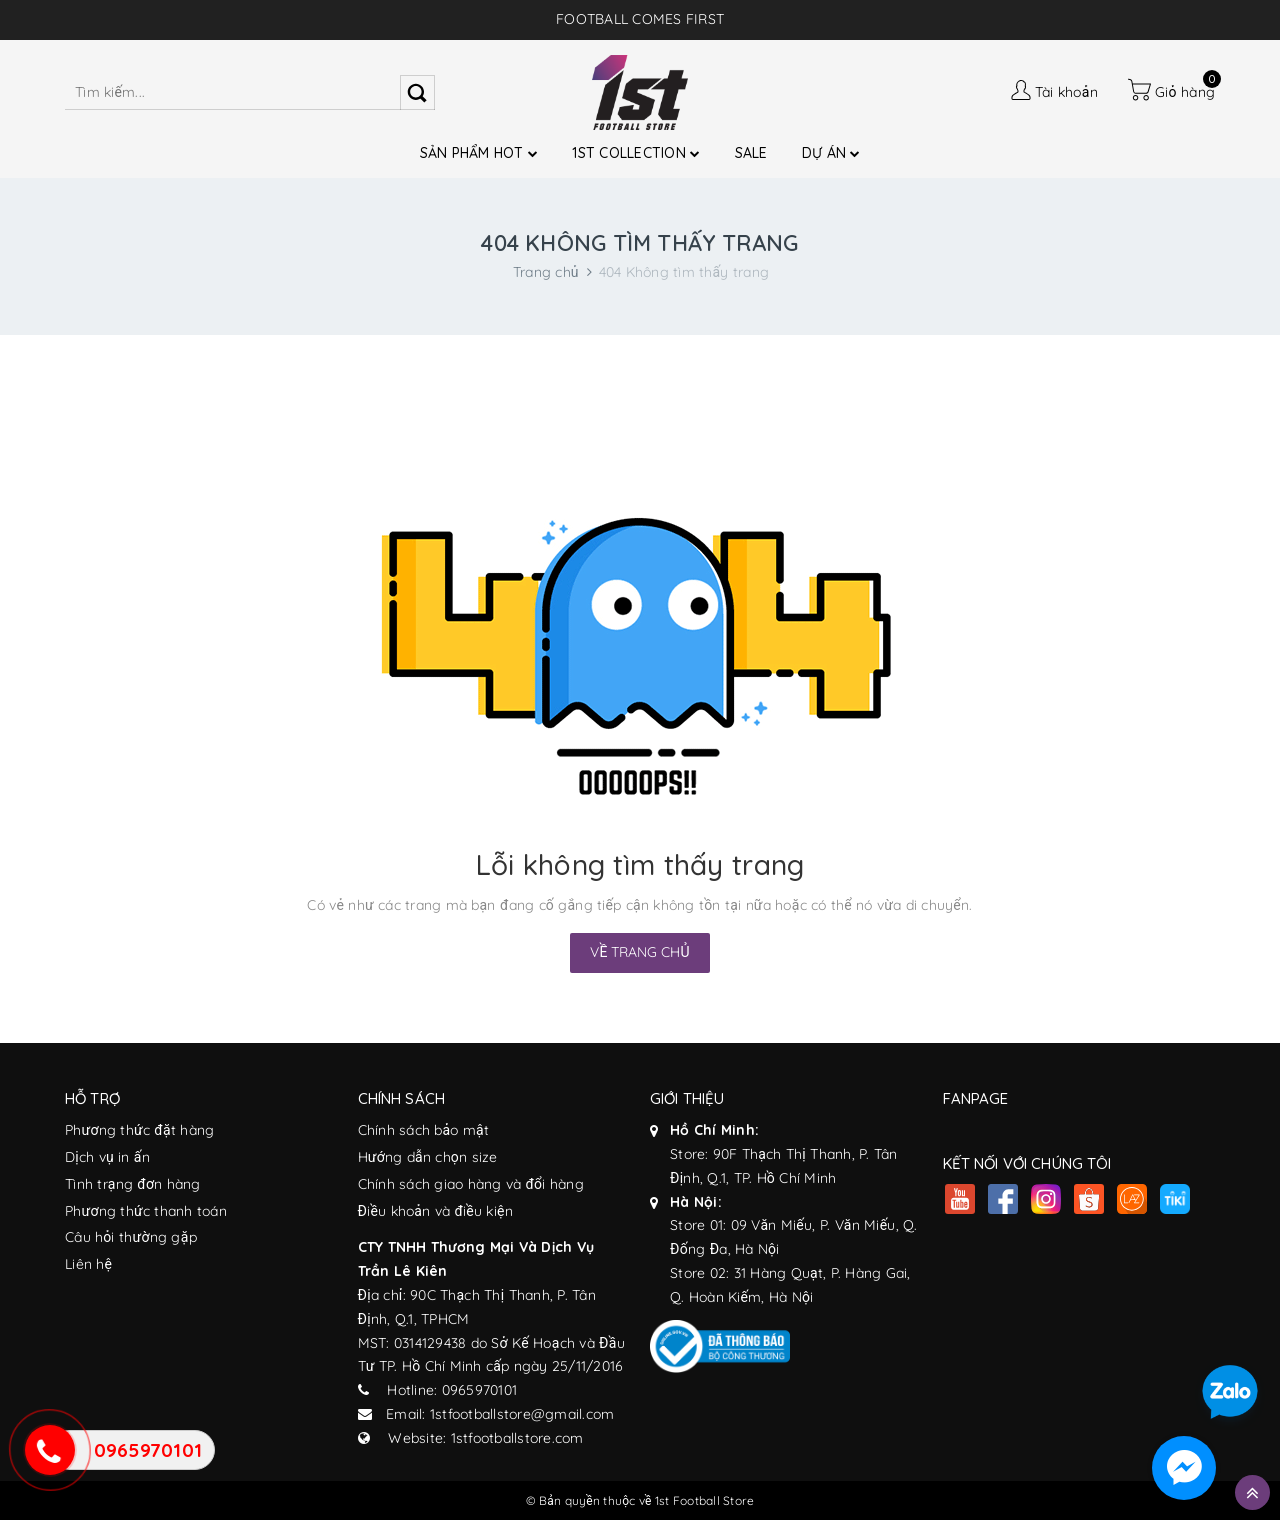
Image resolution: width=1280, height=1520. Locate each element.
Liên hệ (88, 1264)
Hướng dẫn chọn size (428, 1157)
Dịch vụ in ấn (107, 1157)
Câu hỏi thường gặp (131, 1237)
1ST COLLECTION (636, 153)
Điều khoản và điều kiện (435, 1211)
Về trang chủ (639, 952)
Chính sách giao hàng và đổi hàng (471, 1184)
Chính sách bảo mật (424, 1130)
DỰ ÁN (831, 153)
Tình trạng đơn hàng (133, 1184)
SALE (751, 153)
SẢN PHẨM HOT (479, 153)
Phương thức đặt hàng (139, 1130)
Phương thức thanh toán (146, 1211)
